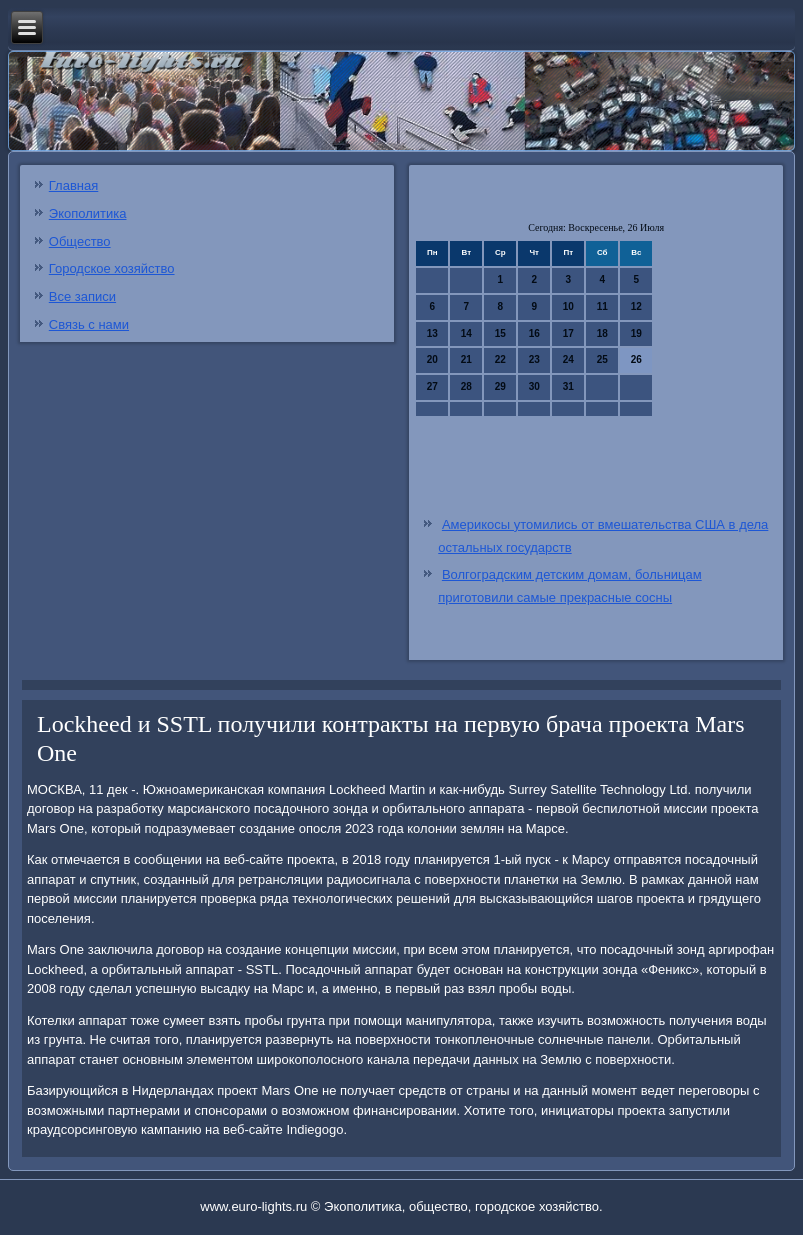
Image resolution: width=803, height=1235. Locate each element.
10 (568, 306)
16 (534, 333)
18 (602, 333)
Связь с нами (89, 324)
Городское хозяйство (112, 268)
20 (432, 359)
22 (500, 359)
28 (466, 386)
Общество (80, 241)
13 (432, 333)
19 (636, 333)
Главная (73, 185)
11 (602, 306)
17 (568, 333)
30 (534, 386)
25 (602, 359)
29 (500, 386)
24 (568, 359)
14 (466, 333)
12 (636, 306)
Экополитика (88, 213)
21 (466, 359)
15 (500, 333)
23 (534, 359)
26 (636, 359)
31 (568, 386)
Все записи (82, 296)
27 (432, 386)
